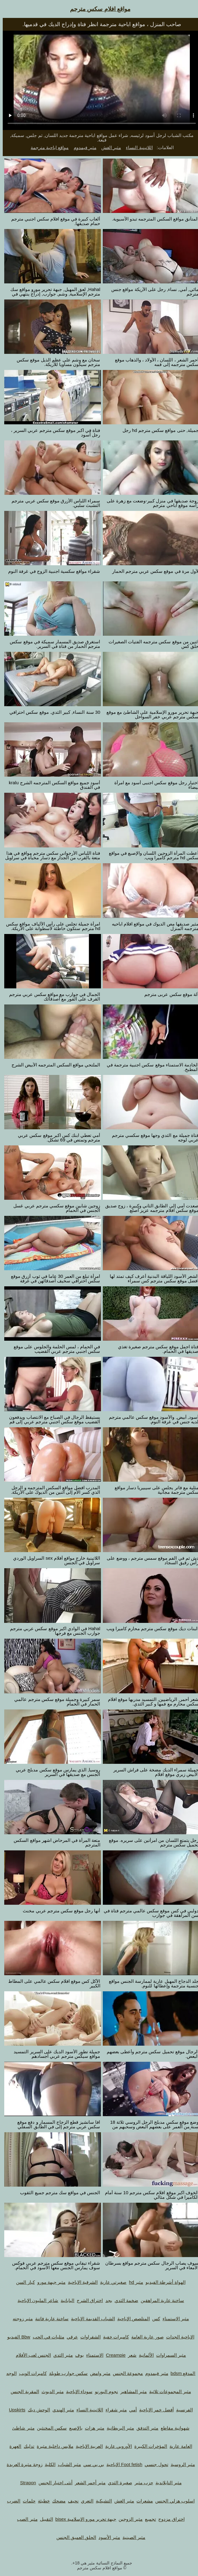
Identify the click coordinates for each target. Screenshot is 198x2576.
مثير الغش (108, 147)
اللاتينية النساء (136, 147)
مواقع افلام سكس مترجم (97, 9)
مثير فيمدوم (82, 147)
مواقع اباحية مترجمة (47, 147)
